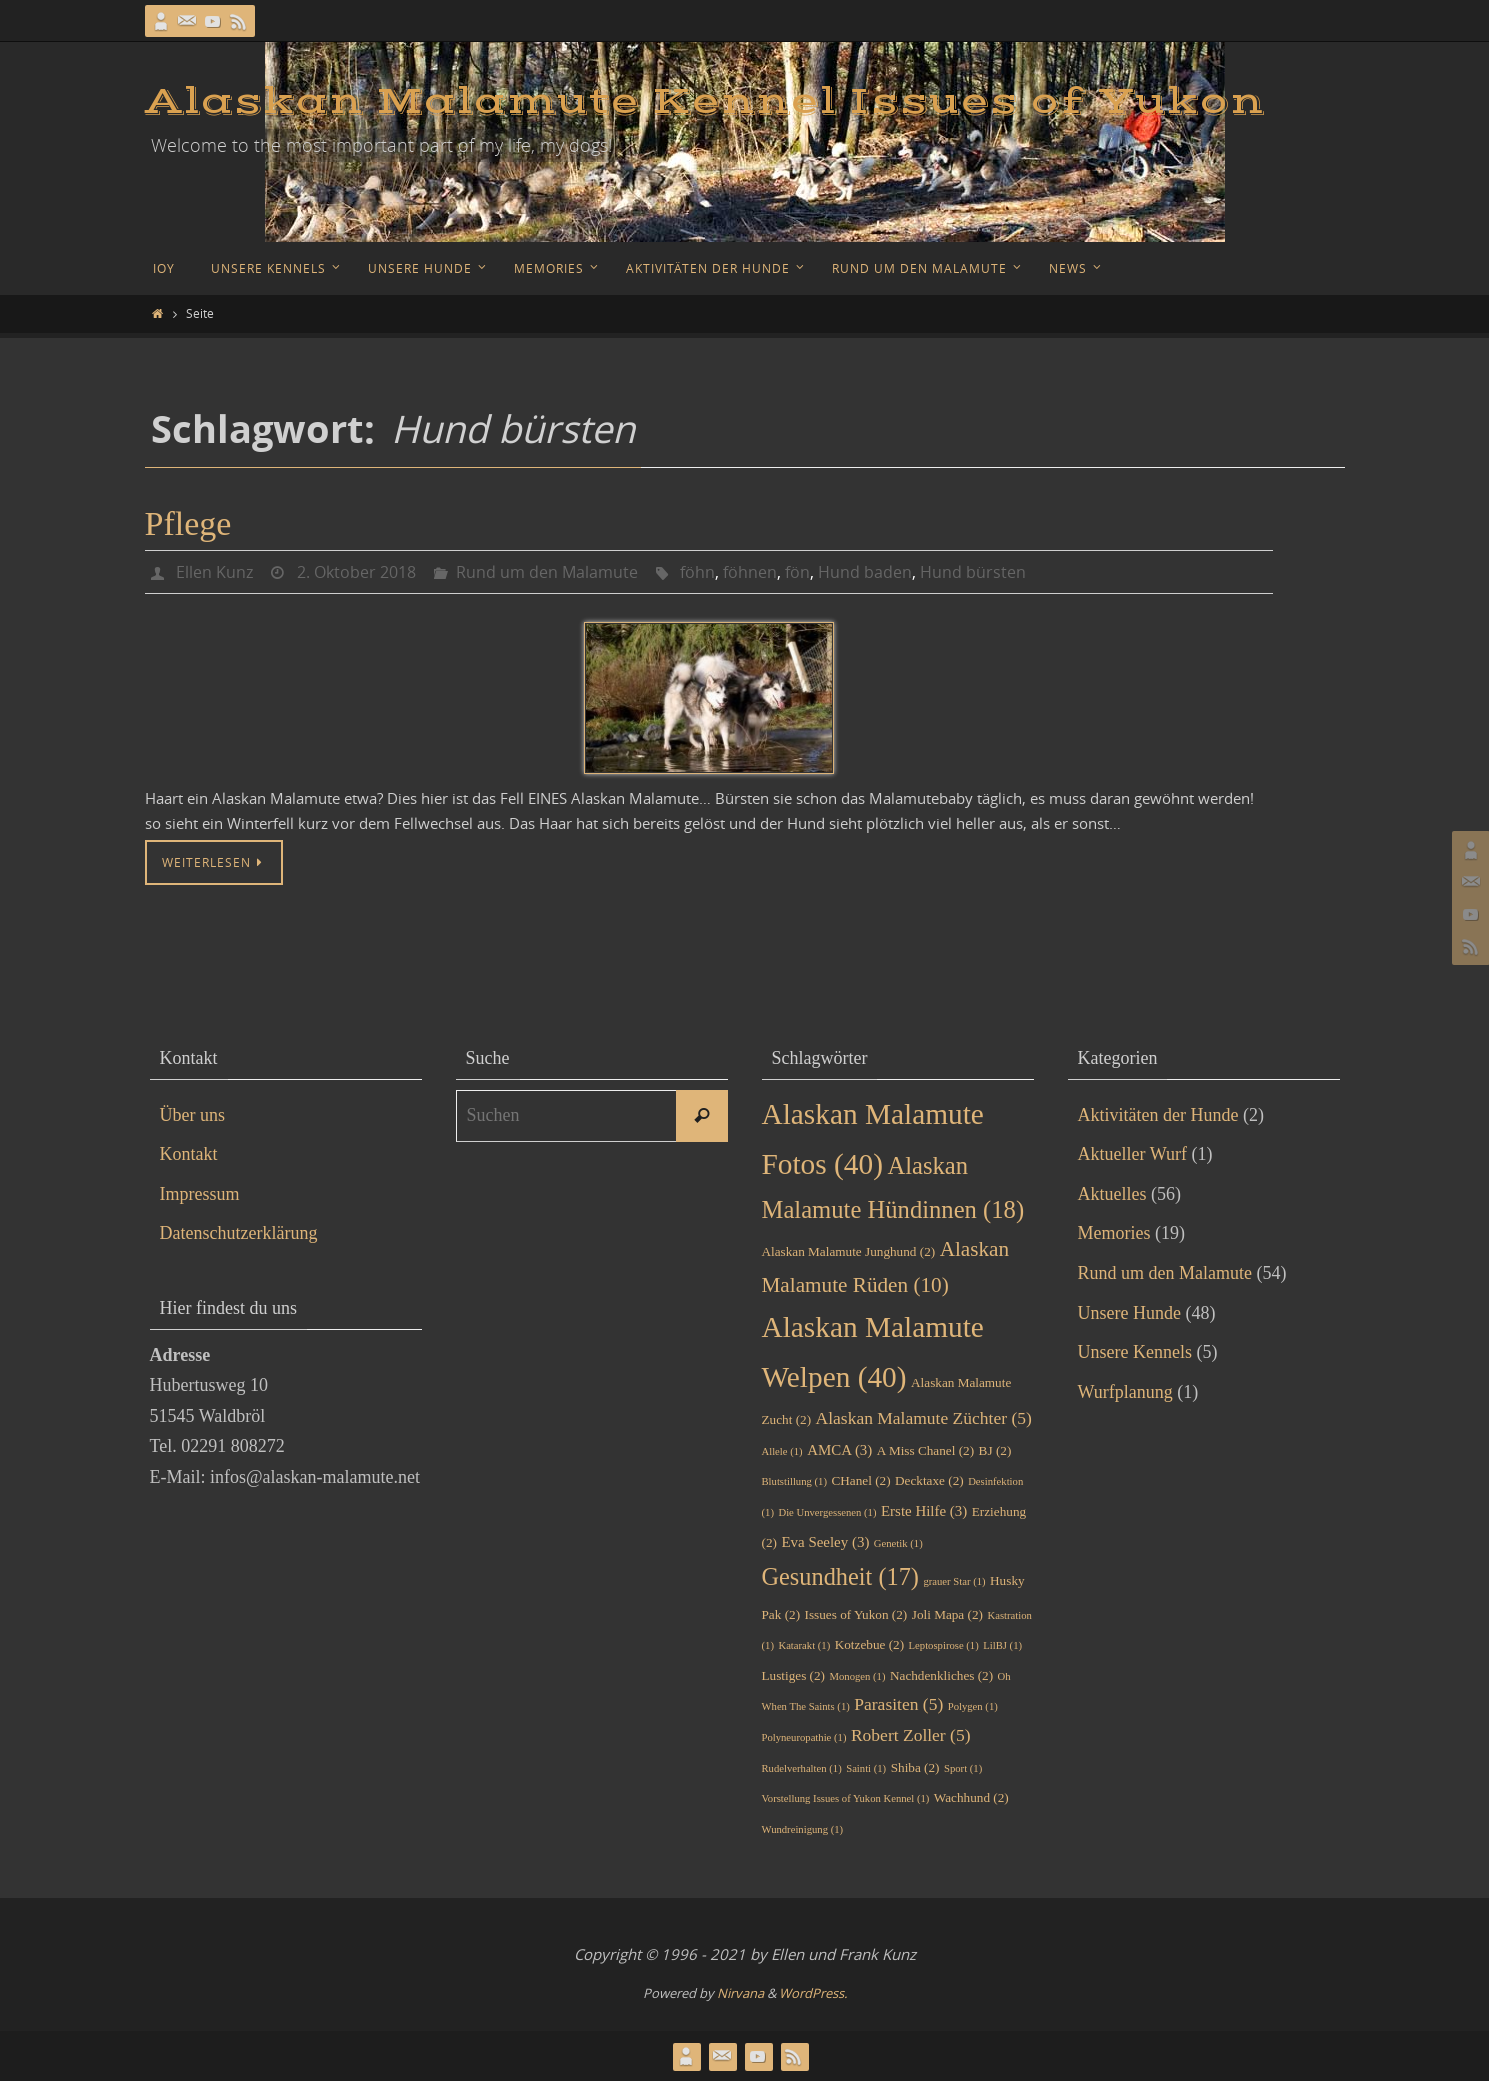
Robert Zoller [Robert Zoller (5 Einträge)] (911, 1735)
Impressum (200, 1194)
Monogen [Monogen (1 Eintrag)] (858, 1676)
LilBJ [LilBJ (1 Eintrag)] (1002, 1645)
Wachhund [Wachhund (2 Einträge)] (971, 1797)
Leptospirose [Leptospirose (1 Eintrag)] (944, 1645)
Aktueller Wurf (1132, 1154)
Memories (1114, 1233)
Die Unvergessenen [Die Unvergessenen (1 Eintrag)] (827, 1512)
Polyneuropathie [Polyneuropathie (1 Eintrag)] (804, 1737)
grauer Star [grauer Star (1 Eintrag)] (954, 1581)
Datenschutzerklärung (239, 1233)
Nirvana (740, 1993)
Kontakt (189, 1154)
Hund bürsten (973, 572)
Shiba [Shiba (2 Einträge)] (915, 1767)
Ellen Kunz (214, 572)
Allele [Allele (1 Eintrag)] (782, 1451)
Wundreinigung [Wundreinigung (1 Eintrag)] (803, 1829)
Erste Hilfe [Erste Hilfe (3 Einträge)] (924, 1511)
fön (797, 572)
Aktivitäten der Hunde (1158, 1115)
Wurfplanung (1125, 1392)
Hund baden (865, 572)
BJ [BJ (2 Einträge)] (995, 1450)
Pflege (188, 523)
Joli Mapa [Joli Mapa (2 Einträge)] (947, 1614)
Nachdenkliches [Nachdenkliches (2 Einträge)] (941, 1675)
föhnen (750, 572)
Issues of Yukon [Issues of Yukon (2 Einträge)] (856, 1614)
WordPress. (813, 1993)
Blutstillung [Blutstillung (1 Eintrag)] (794, 1481)
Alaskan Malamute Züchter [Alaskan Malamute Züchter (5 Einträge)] (924, 1418)
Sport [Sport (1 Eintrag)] (963, 1768)
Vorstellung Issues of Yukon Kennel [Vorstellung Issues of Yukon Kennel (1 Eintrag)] (846, 1798)
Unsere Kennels (1135, 1352)
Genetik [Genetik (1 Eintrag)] (898, 1543)
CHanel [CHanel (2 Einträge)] (860, 1480)
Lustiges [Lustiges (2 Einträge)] (794, 1675)
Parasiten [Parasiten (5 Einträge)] (898, 1704)
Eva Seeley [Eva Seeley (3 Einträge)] (825, 1542)
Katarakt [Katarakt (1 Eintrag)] (804, 1645)
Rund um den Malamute (547, 572)
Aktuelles (1112, 1194)
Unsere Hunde (1129, 1313)
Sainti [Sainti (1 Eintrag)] (866, 1768)
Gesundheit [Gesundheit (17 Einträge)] (840, 1576)
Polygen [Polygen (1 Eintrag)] (973, 1706)
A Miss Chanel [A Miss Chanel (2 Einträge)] (925, 1450)
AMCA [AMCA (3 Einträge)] (839, 1450)
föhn (697, 572)
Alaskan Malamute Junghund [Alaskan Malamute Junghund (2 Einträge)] (849, 1251)
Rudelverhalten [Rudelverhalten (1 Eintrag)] (802, 1768)
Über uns (193, 1115)
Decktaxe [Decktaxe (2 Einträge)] (929, 1480)
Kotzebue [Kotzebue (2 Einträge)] (869, 1644)
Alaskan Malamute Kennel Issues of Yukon (705, 102)
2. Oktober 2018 (356, 572)
